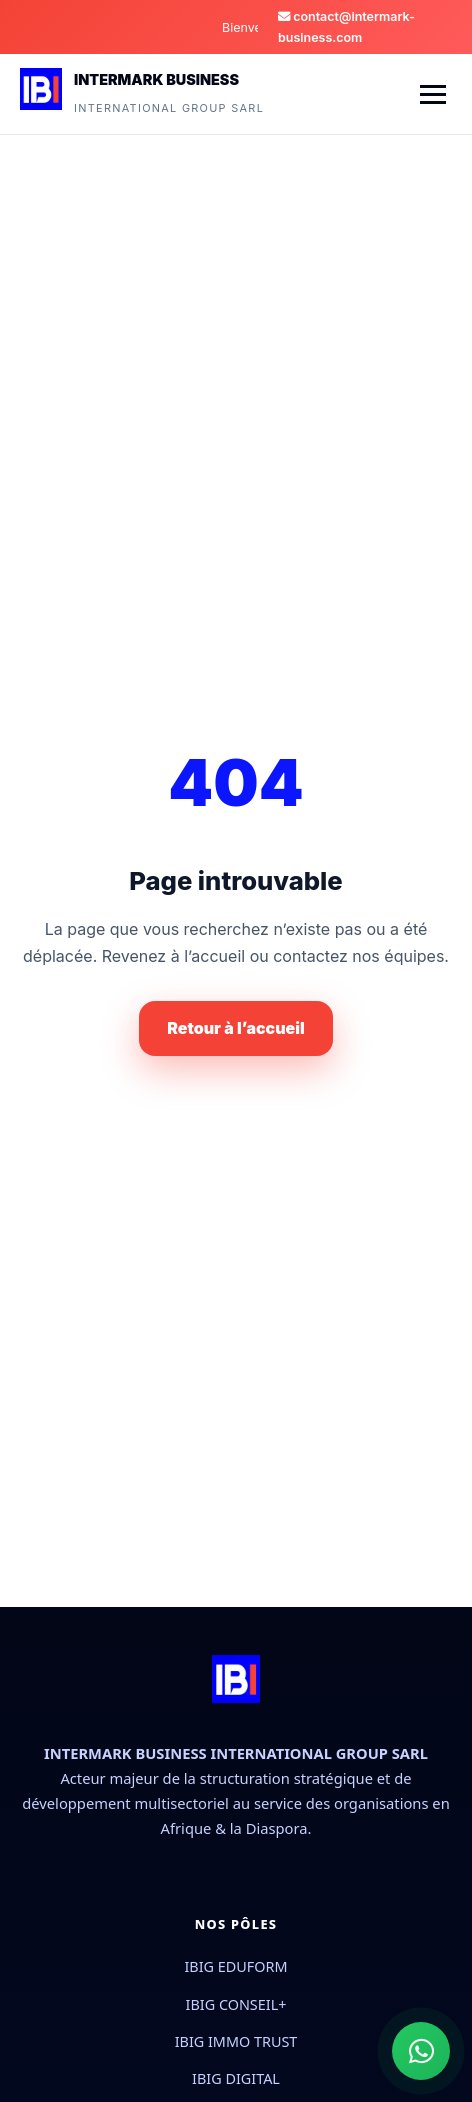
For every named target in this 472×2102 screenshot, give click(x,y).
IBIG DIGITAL (236, 2078)
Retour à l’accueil (236, 1028)
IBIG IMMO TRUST (236, 2041)
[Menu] (433, 94)
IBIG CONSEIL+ (236, 2004)
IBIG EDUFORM (235, 1966)
